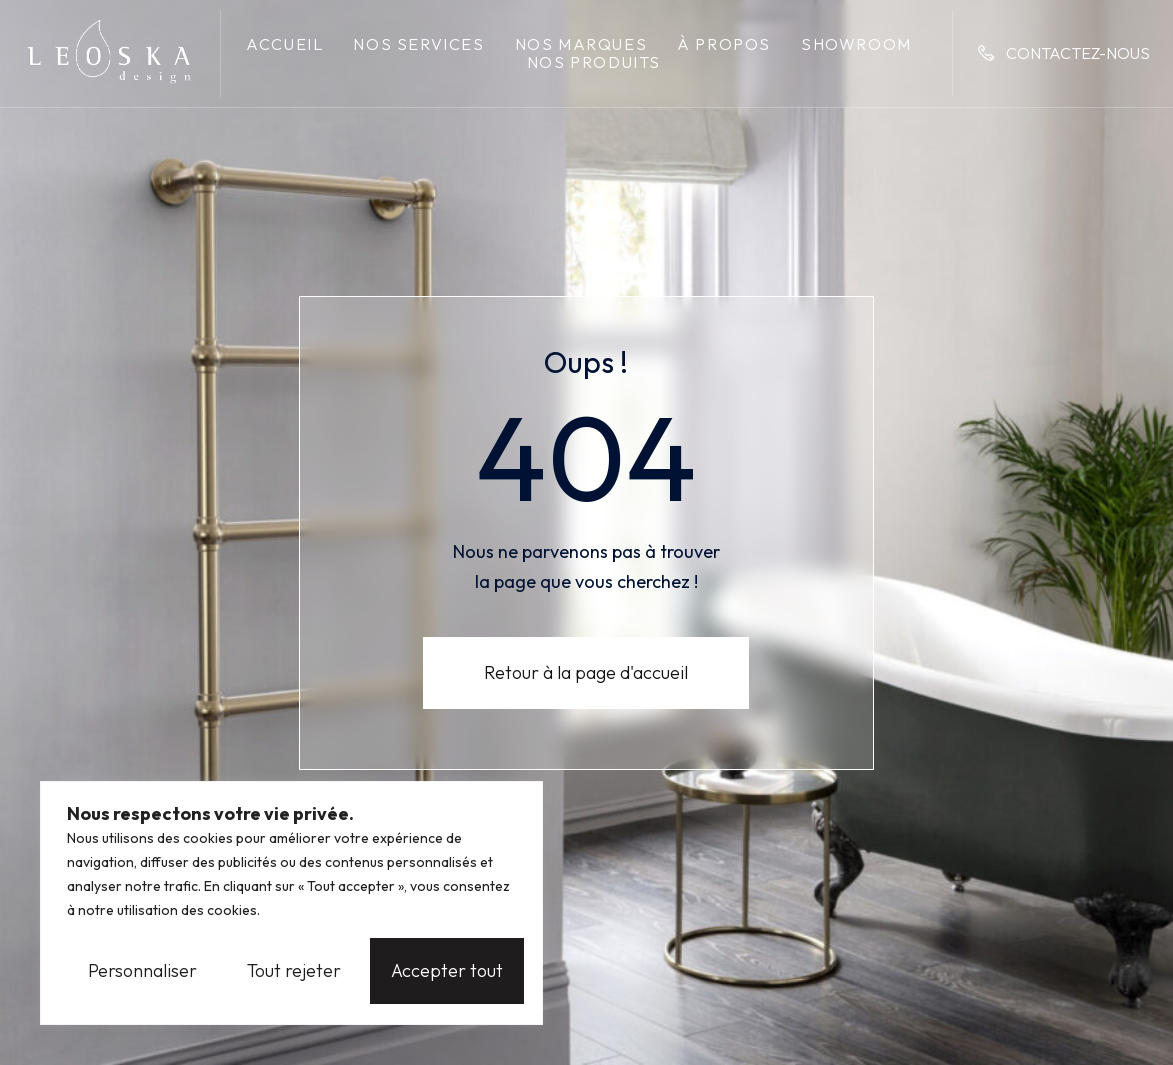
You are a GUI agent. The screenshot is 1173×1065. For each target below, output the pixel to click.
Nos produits (594, 62)
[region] (291, 903)
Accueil (284, 44)
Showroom (856, 44)
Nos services (418, 44)
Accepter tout (447, 970)
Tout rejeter (294, 970)
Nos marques (581, 44)
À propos (724, 44)
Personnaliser (142, 970)
